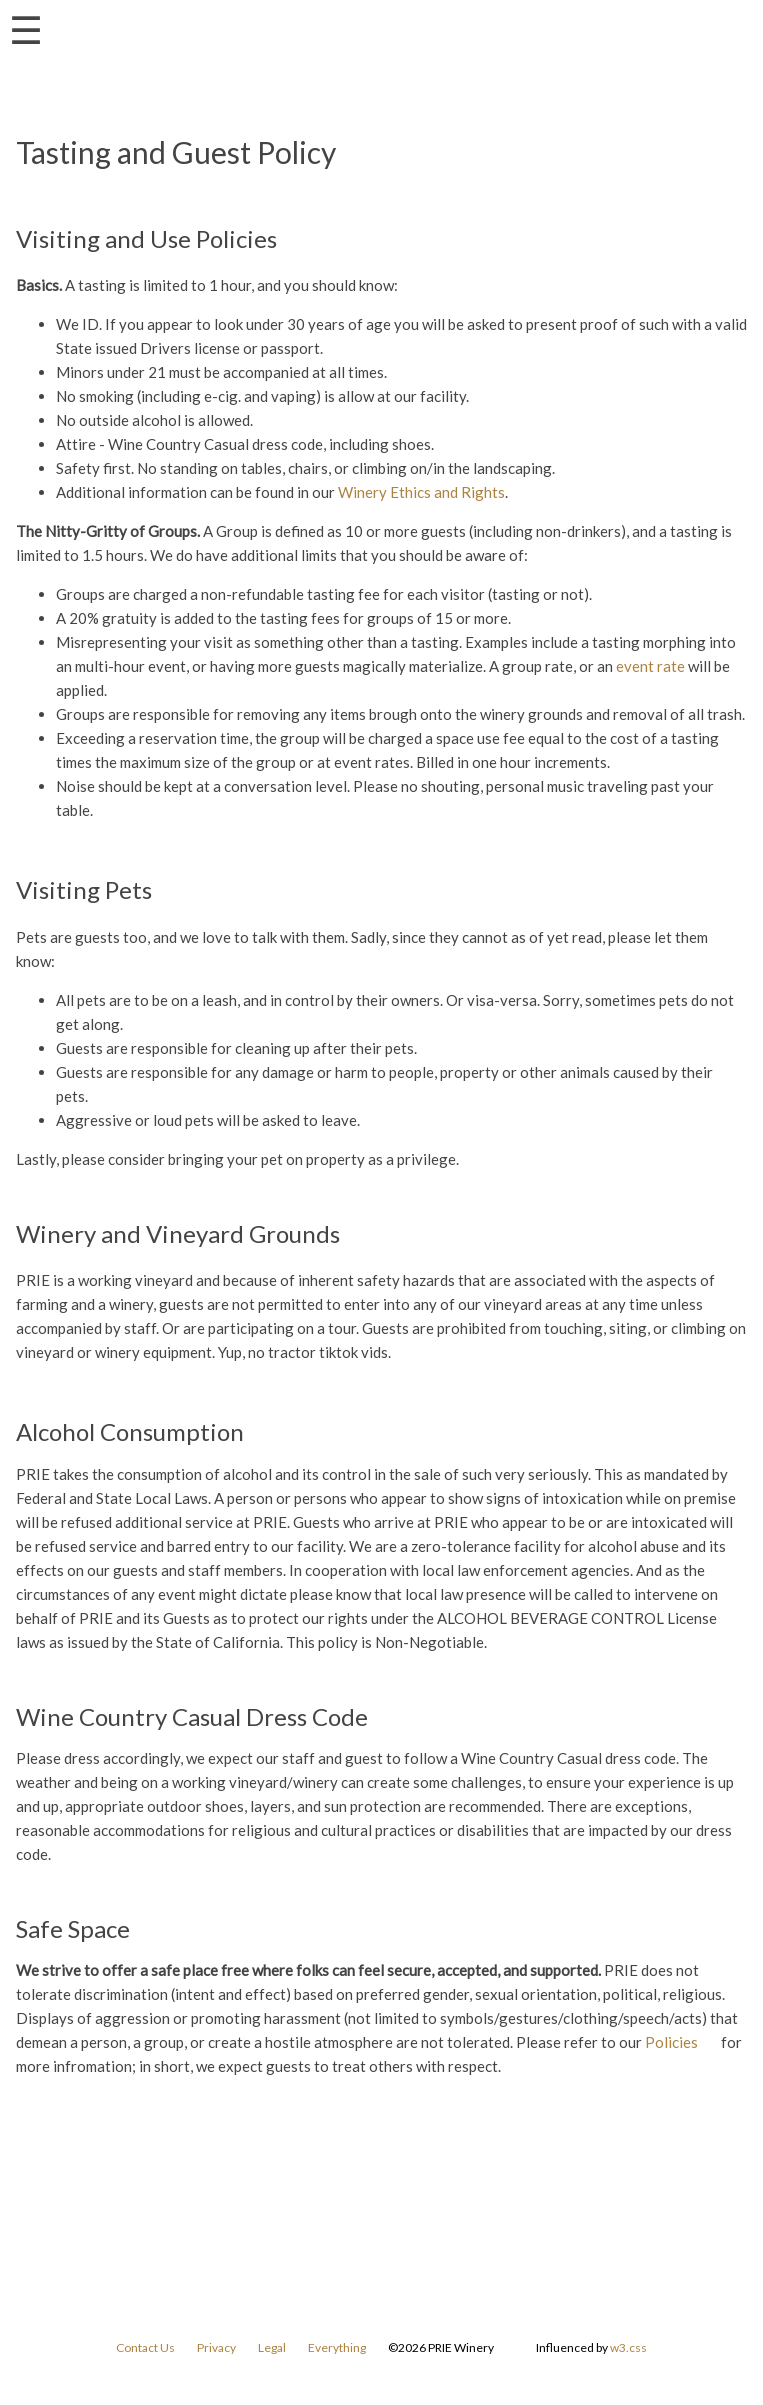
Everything (337, 2347)
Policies (671, 2042)
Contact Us (145, 2347)
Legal (272, 2347)
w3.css (628, 2347)
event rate (650, 666)
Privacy (216, 2347)
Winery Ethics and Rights (421, 492)
